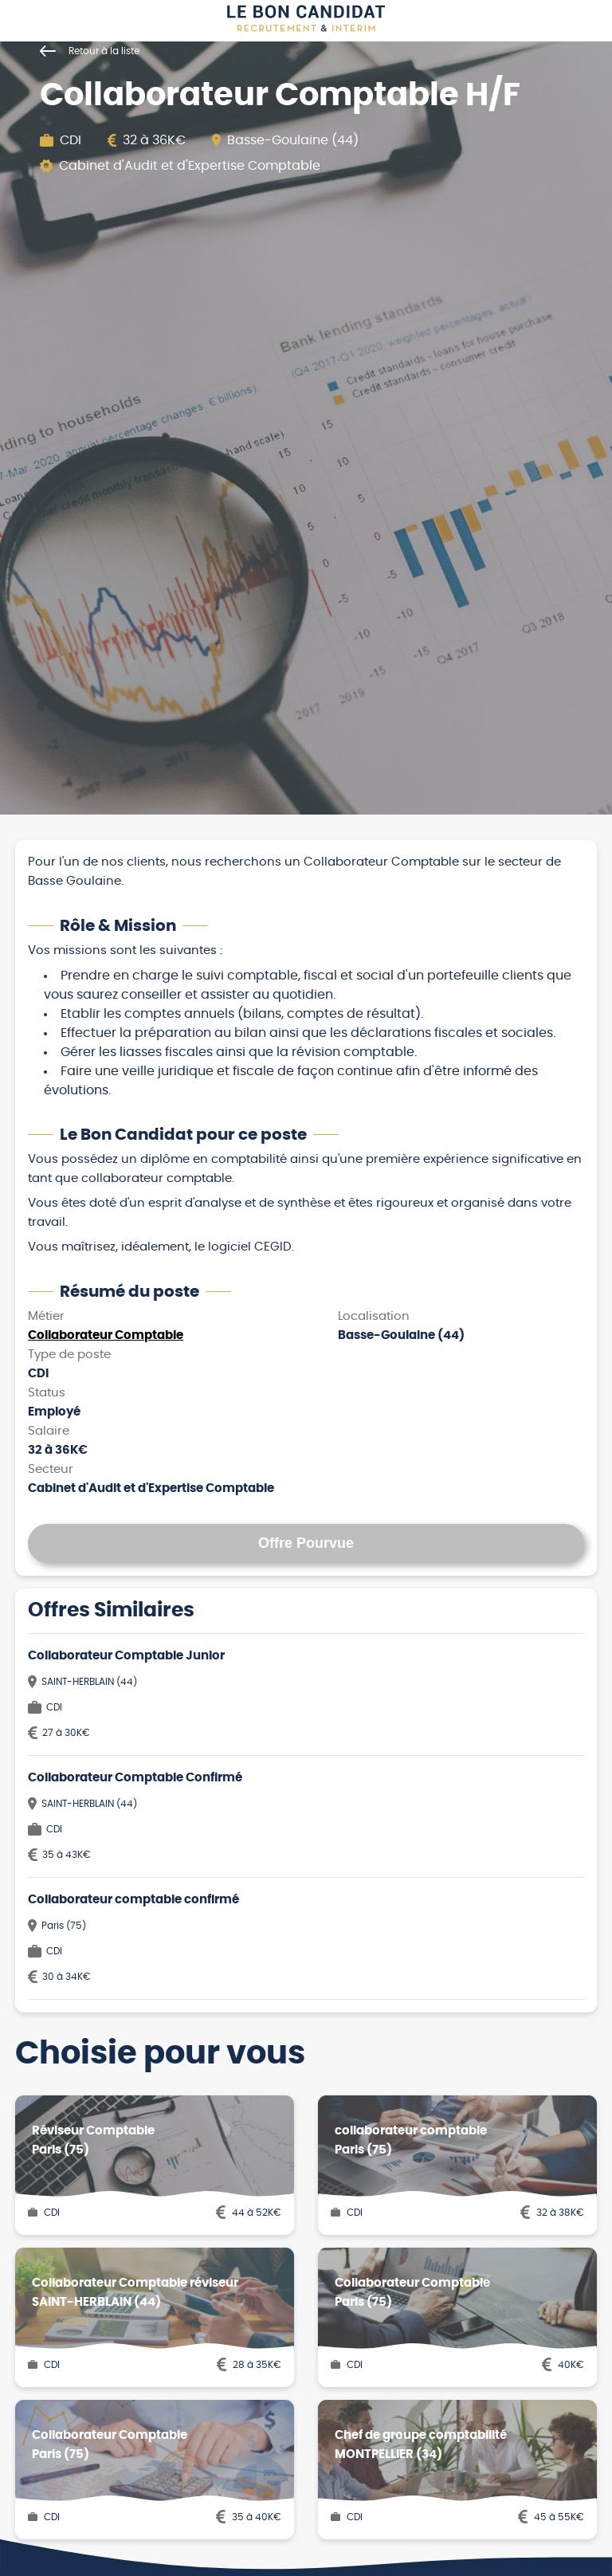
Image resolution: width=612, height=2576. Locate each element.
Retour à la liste (89, 51)
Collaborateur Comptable (105, 1335)
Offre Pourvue (306, 1543)
